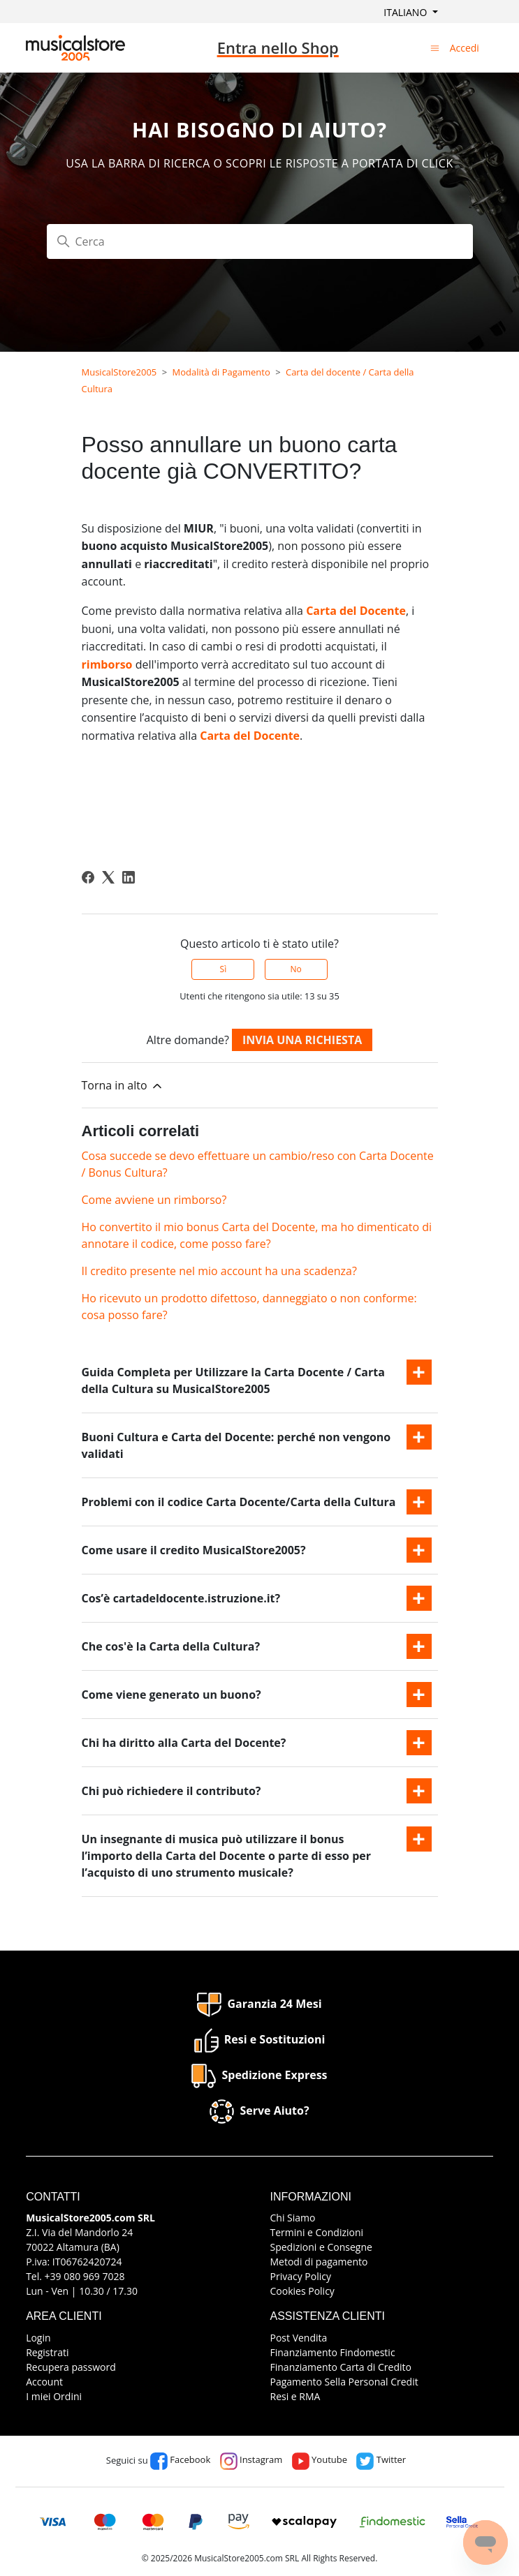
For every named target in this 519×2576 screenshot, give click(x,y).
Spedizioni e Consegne (321, 2247)
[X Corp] (108, 877)
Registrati (47, 2352)
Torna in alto (123, 1086)
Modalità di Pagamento (221, 372)
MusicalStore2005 (119, 372)
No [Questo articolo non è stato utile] (295, 969)
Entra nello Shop (278, 47)
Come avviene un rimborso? (154, 1199)
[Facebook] (88, 877)
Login (38, 2337)
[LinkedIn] (128, 877)
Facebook (180, 2459)
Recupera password (71, 2367)
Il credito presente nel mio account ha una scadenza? (219, 1271)
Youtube (319, 2459)
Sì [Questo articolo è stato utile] (223, 969)
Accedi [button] (464, 47)
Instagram (251, 2459)
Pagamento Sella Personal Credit (344, 2381)
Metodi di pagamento (319, 2261)
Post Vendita (299, 2337)
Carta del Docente (356, 610)
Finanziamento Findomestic (332, 2352)
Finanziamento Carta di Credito (340, 2367)
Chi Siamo (293, 2217)
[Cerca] (260, 241)
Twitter (381, 2459)
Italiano (406, 12)
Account (44, 2381)
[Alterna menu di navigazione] (434, 47)
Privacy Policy (300, 2276)
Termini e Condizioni (317, 2232)
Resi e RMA (295, 2396)
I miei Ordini (54, 2396)
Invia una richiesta (302, 1040)
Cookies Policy (302, 2291)
